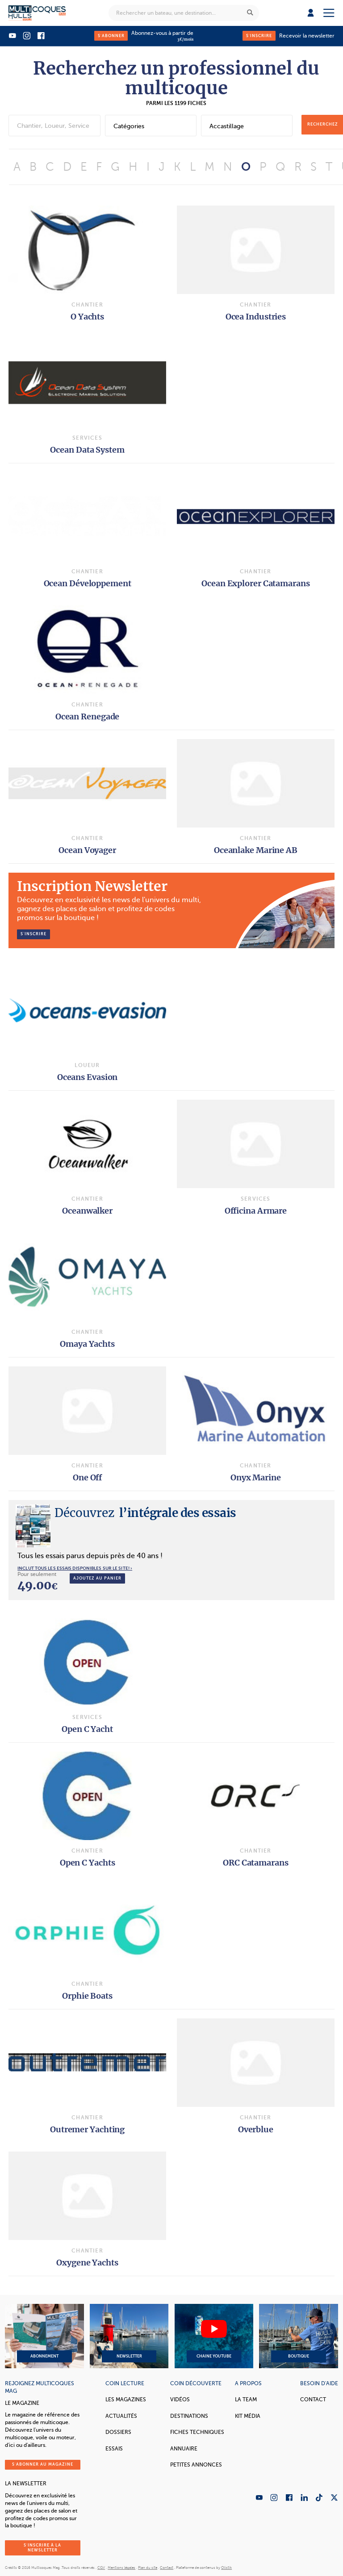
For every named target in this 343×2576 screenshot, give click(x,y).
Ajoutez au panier (97, 1578)
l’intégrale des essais (145, 1512)
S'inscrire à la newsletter (42, 2547)
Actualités (121, 2416)
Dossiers (118, 2432)
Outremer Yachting (87, 2129)
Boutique (298, 2336)
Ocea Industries (256, 316)
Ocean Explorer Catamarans (255, 583)
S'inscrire (259, 36)
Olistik (226, 2568)
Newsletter (129, 2336)
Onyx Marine (255, 1477)
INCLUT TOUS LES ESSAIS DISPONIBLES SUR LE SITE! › (74, 1568)
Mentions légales (121, 2568)
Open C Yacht (87, 1729)
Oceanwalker (87, 1211)
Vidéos (180, 2399)
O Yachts (87, 316)
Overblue (255, 2129)
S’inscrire (33, 934)
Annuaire (183, 2449)
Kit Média (247, 2416)
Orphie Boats (87, 1996)
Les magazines (125, 2399)
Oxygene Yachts (87, 2262)
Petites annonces (196, 2465)
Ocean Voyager (87, 850)
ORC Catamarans (256, 1862)
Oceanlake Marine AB (255, 850)
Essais (114, 2449)
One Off (87, 1477)
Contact (313, 2399)
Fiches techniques (197, 2432)
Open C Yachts (87, 1862)
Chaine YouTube (214, 2336)
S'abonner (111, 36)
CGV (101, 2568)
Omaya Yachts (87, 1344)
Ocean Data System (87, 450)
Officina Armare (256, 1211)
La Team (246, 2399)
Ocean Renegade (87, 716)
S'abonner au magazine (42, 2464)
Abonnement (44, 2336)
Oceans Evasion (87, 1077)
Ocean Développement (87, 583)
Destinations (189, 2416)
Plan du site (147, 2568)
